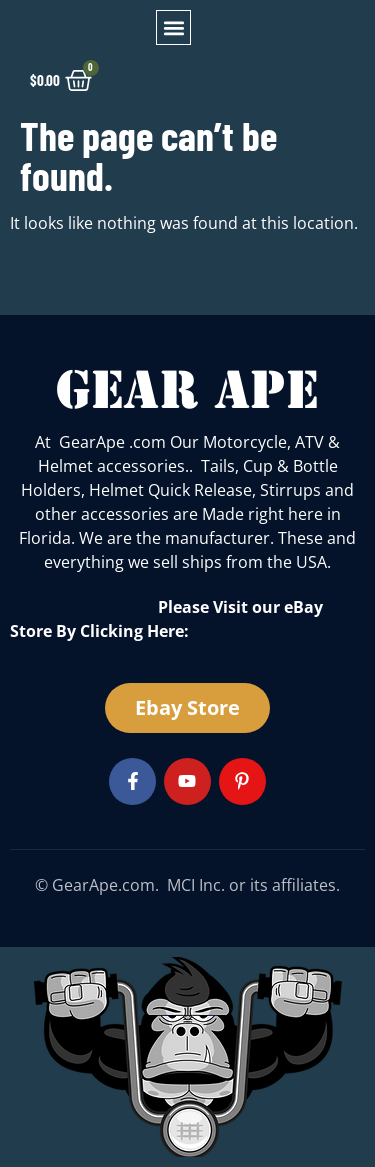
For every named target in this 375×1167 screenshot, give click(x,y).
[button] (173, 27)
